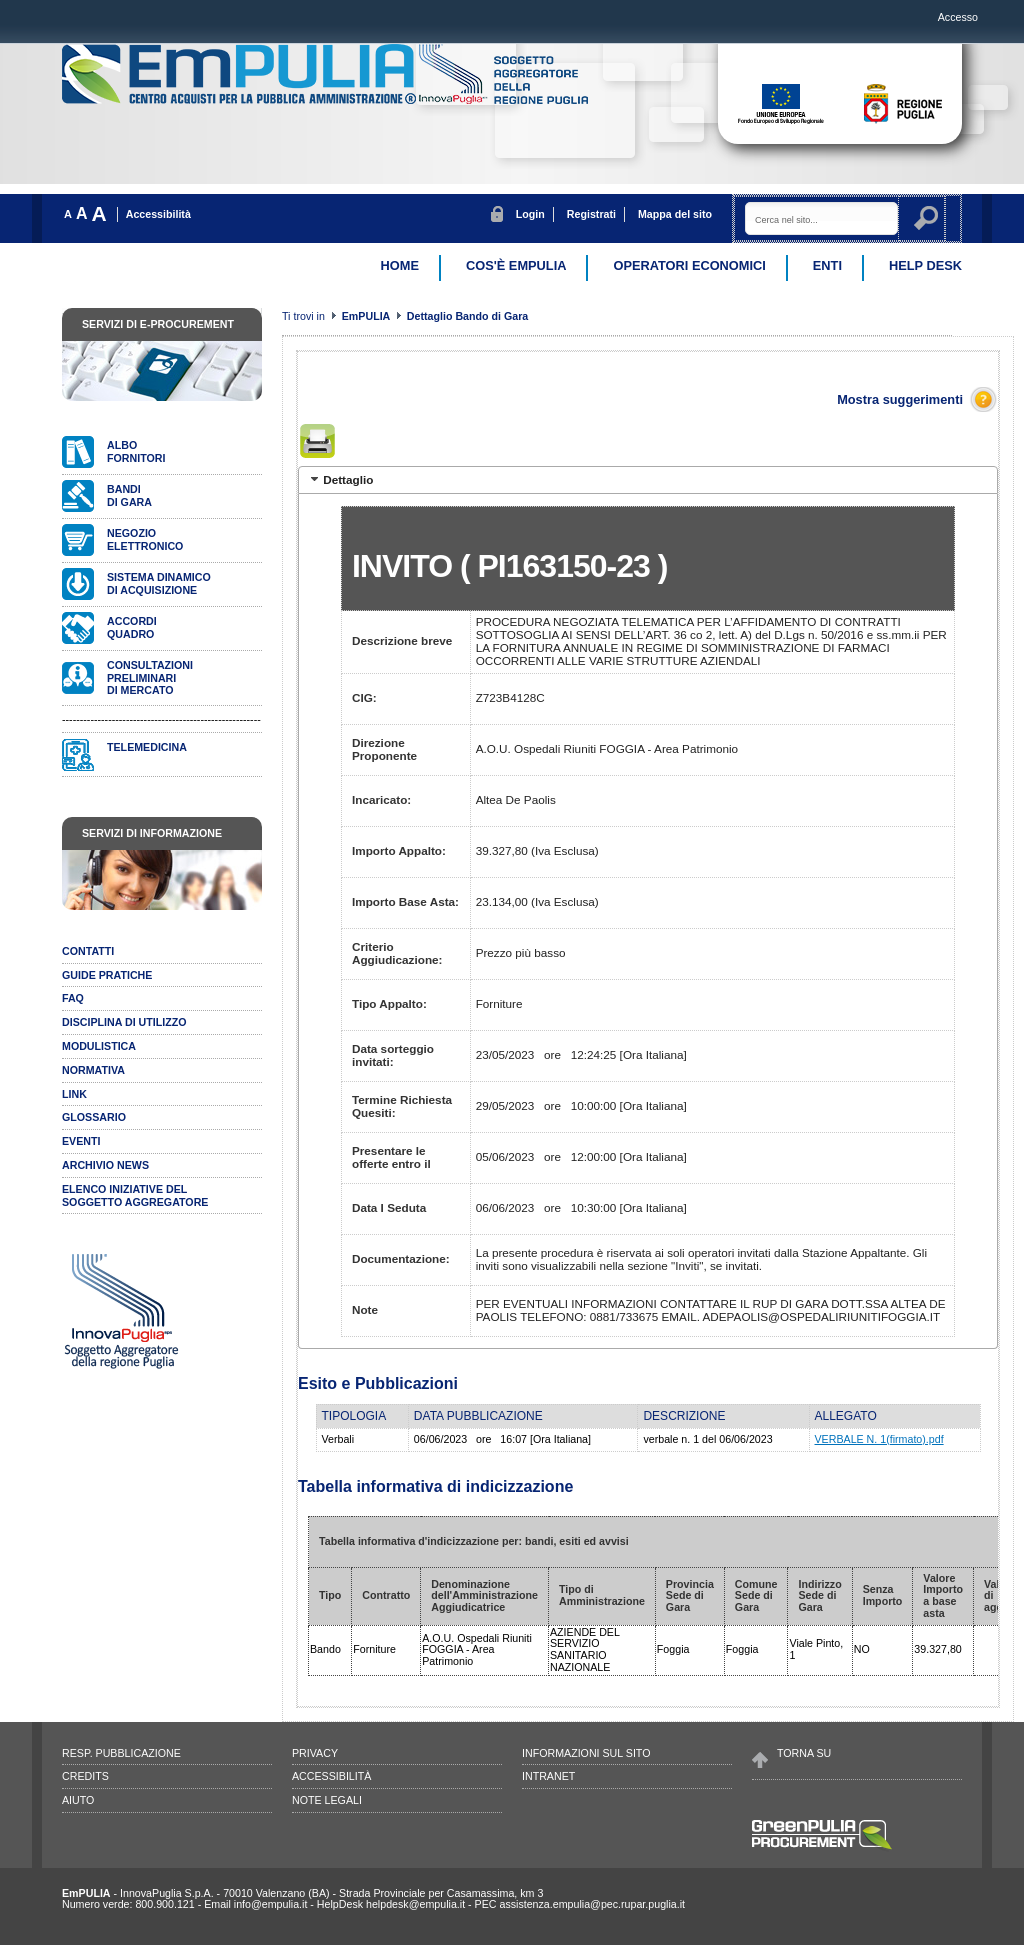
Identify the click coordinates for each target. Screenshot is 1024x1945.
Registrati (591, 214)
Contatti (88, 951)
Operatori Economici (689, 265)
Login (530, 214)
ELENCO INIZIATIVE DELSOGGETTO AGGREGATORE (135, 1195)
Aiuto (78, 1800)
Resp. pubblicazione (121, 1753)
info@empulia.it (271, 1904)
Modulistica (99, 1046)
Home (400, 265)
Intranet (548, 1776)
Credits (85, 1776)
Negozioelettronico (145, 539)
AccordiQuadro (132, 627)
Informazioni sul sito (586, 1753)
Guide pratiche (107, 975)
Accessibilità (158, 214)
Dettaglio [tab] (340, 479)
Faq (73, 998)
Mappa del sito (675, 214)
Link (74, 1094)
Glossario (94, 1117)
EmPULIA (367, 316)
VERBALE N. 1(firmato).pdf (879, 1439)
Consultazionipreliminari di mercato (150, 678)
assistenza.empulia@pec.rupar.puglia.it (592, 1904)
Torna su (804, 1753)
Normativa (93, 1070)
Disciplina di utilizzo (124, 1022)
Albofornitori (136, 451)
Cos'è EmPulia (516, 265)
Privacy (315, 1753)
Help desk (925, 265)
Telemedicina (147, 747)
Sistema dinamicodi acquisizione (159, 583)
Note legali (327, 1800)
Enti (827, 265)
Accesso (958, 17)
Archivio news (105, 1165)
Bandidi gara (129, 495)
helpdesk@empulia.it (415, 1904)
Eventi (81, 1141)
